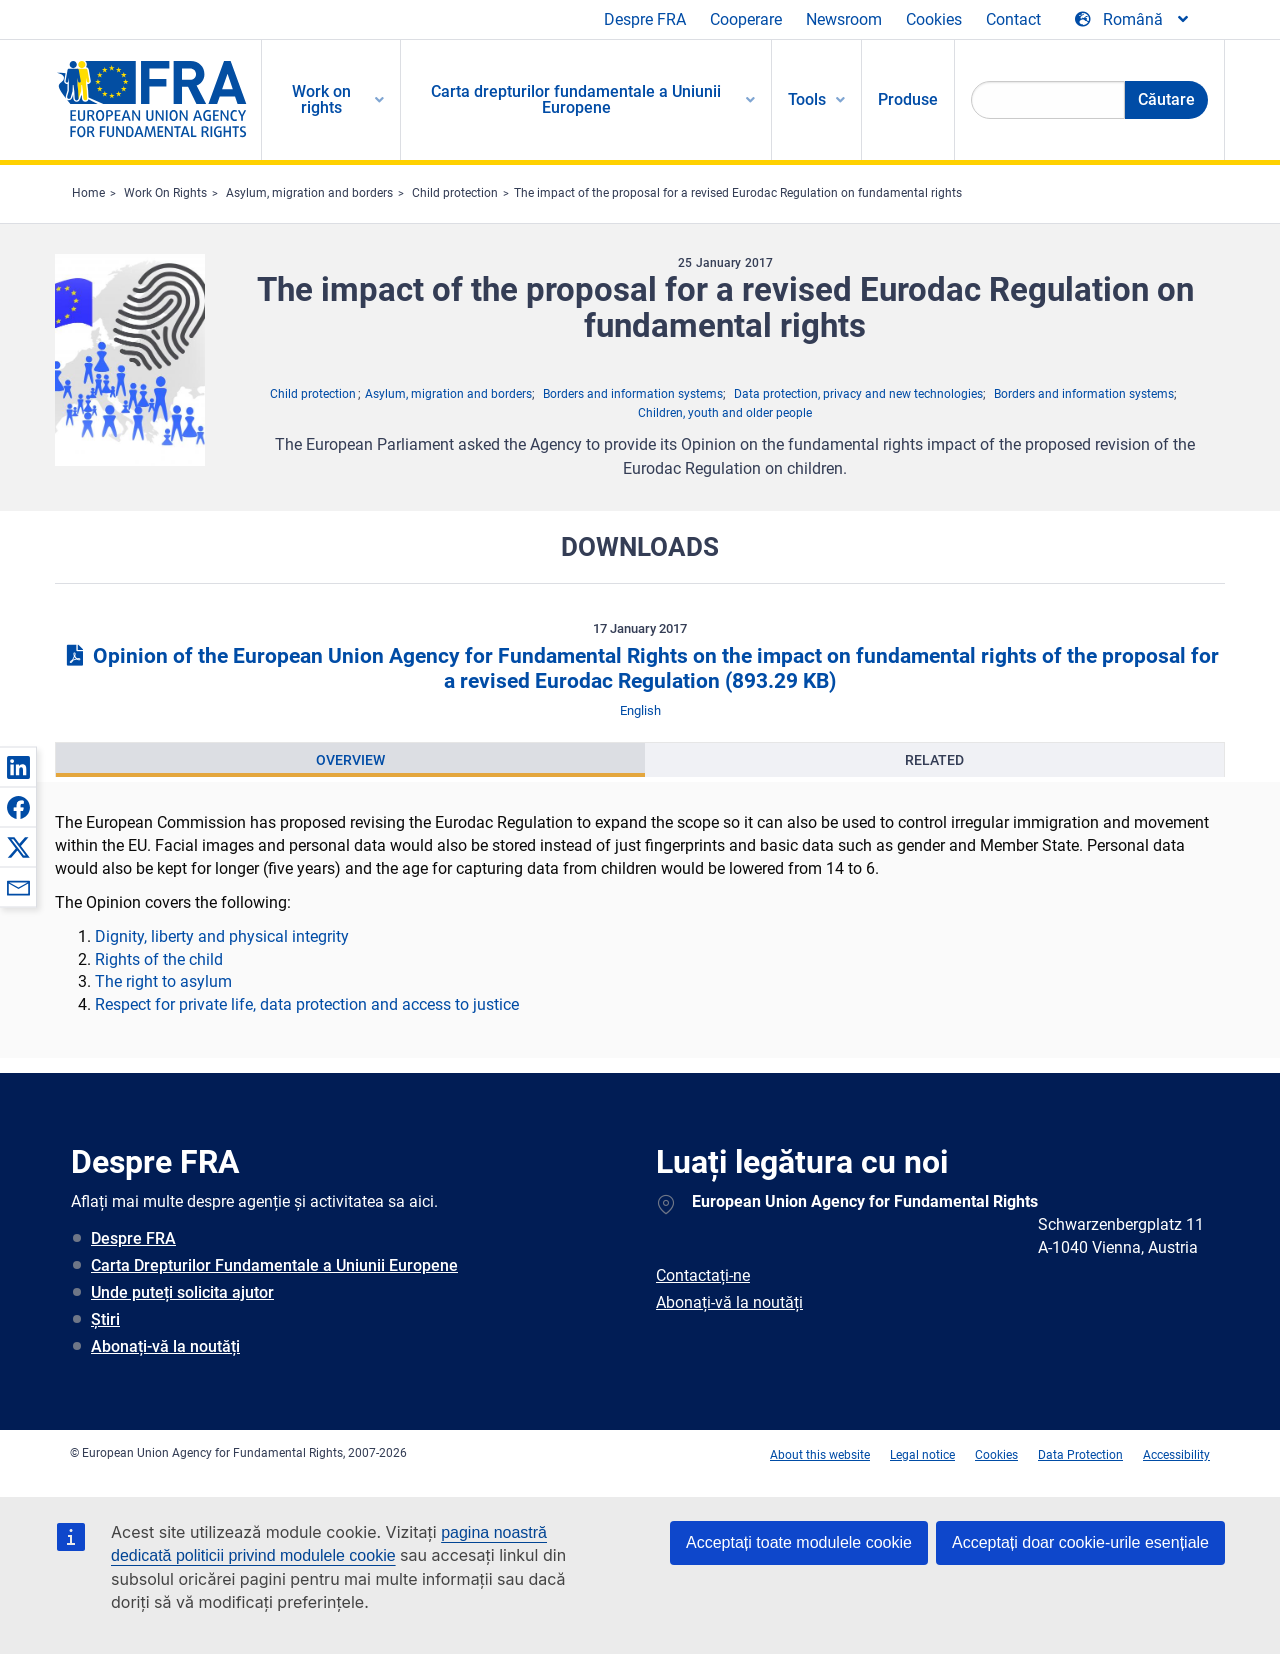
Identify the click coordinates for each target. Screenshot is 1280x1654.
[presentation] (350, 760)
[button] (18, 767)
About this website (820, 1455)
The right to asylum (163, 981)
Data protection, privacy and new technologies (858, 394)
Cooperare (746, 19)
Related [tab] (934, 760)
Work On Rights (165, 193)
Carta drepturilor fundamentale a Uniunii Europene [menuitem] (576, 99)
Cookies (934, 19)
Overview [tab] (350, 760)
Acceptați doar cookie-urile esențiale (1080, 1542)
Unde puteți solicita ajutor (182, 1292)
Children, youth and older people (725, 413)
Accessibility (1176, 1455)
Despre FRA (645, 19)
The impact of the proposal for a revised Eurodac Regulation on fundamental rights (738, 193)
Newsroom (844, 19)
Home (88, 193)
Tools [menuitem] (807, 99)
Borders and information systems (633, 394)
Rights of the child (159, 959)
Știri (105, 1319)
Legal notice (922, 1455)
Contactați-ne (703, 1275)
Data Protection (1080, 1455)
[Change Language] (1133, 20)
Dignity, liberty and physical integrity (222, 936)
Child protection (455, 193)
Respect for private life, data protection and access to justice (307, 1004)
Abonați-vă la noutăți (165, 1346)
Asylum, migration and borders (309, 193)
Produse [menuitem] (908, 99)
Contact (1013, 19)
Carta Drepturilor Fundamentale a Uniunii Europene (274, 1265)
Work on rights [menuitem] (321, 99)
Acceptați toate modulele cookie (799, 1542)
